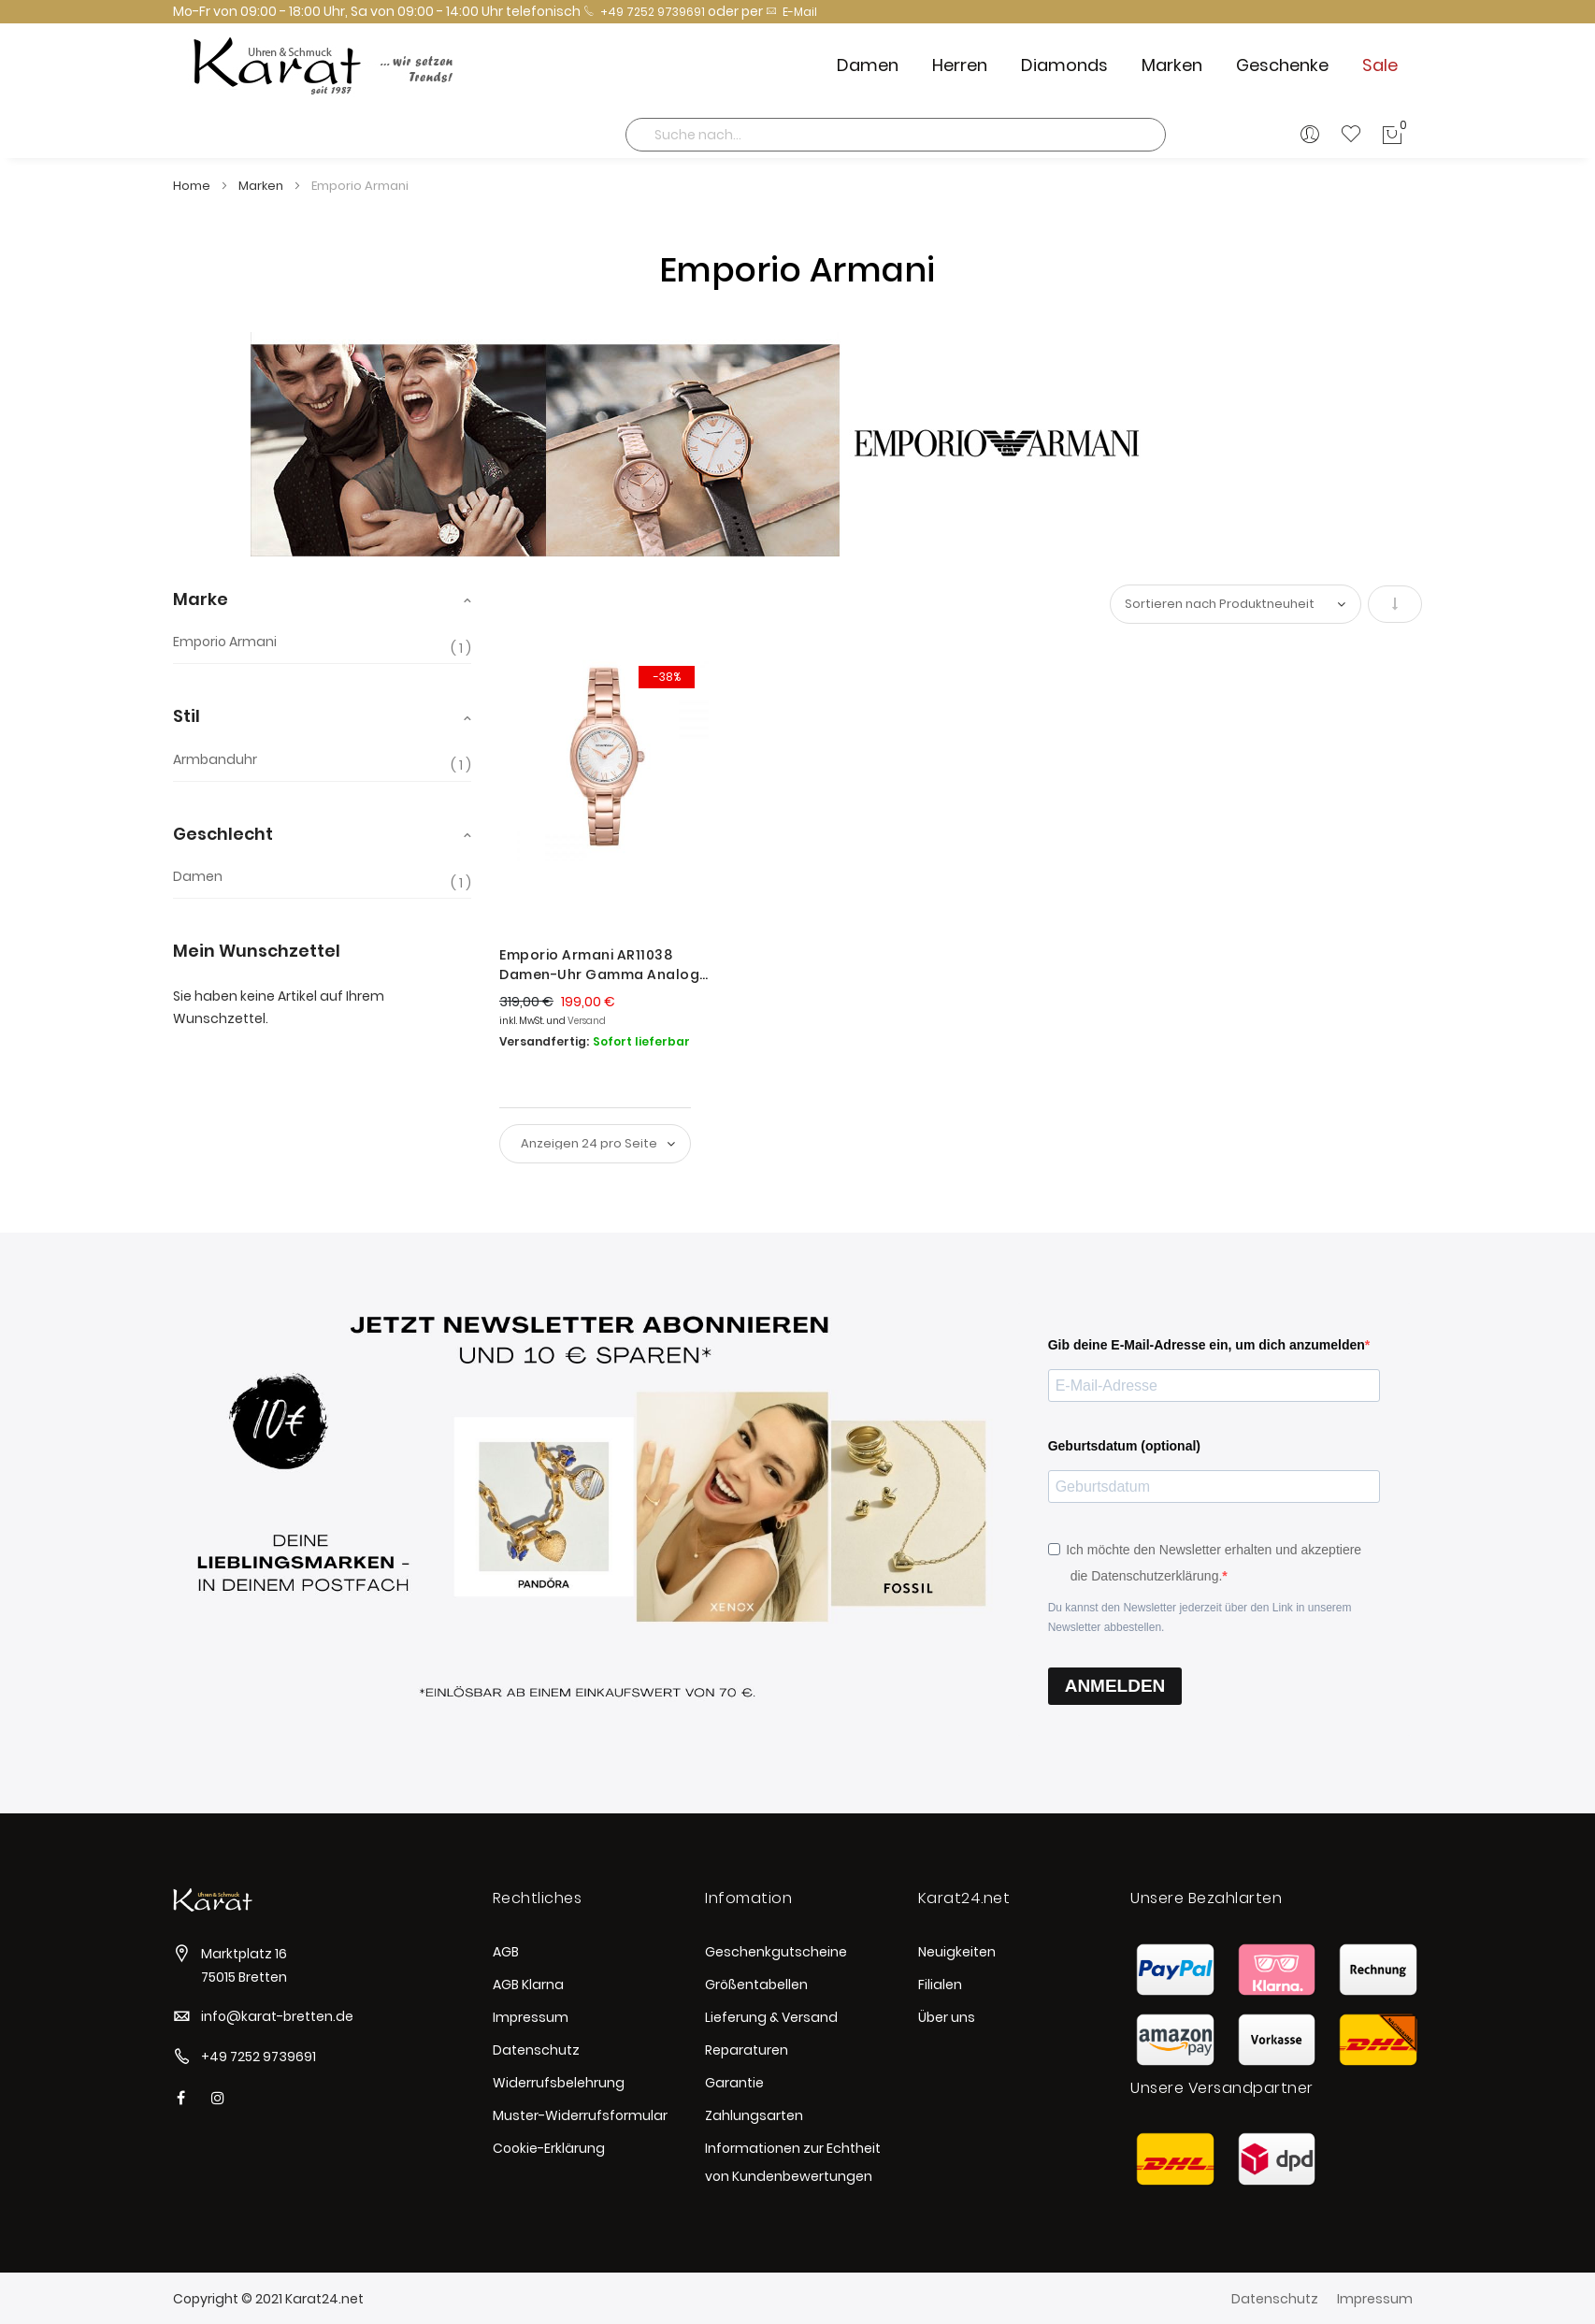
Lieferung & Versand (771, 2017)
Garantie (734, 2082)
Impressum (530, 2017)
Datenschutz (536, 2050)
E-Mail (791, 12)
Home (193, 186)
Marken (262, 186)
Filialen (940, 1984)
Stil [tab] (186, 716)
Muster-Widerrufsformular (580, 2115)
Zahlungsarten (754, 2115)
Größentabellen (756, 1984)
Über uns (946, 2017)
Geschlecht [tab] (223, 833)
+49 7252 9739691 (644, 12)
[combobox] (895, 135)
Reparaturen (746, 2050)
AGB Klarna (528, 1984)
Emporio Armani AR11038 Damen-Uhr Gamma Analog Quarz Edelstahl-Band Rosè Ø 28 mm (599, 965)
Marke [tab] (200, 599)
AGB (506, 1951)
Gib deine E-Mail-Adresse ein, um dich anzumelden (1206, 1344)
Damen (198, 877)
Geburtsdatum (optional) (1124, 1445)
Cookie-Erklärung (549, 2148)
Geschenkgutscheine (776, 1951)
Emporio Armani (225, 642)
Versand (587, 1021)
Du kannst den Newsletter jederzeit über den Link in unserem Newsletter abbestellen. (1200, 1617)
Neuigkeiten (957, 1951)
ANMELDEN (1115, 1686)
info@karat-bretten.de (277, 2016)
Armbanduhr (215, 760)
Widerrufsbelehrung (559, 2082)
